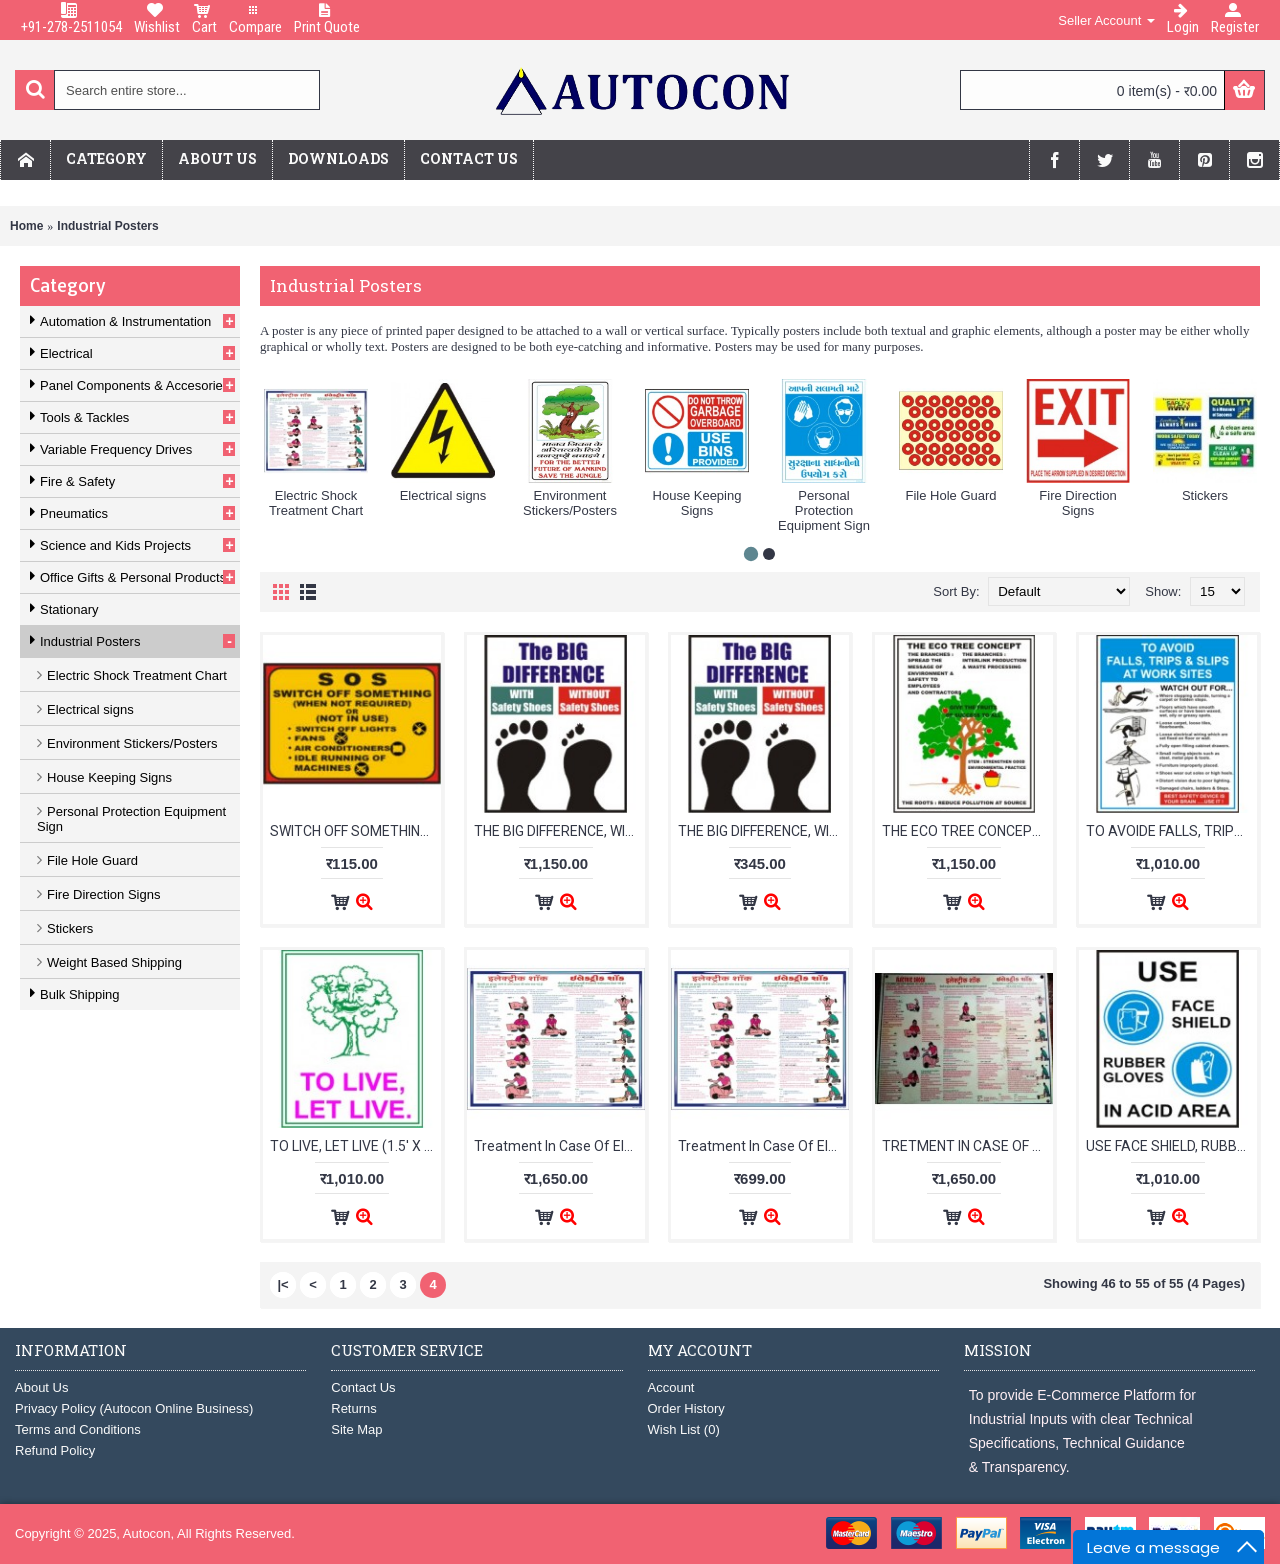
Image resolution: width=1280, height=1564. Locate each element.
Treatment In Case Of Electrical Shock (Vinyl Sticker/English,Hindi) (763, 1146)
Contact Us (363, 1387)
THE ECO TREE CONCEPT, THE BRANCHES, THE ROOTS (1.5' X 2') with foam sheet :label (967, 831)
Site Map (356, 1429)
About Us (41, 1387)
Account (671, 1387)
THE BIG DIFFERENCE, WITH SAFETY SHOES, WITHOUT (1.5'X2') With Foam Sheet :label (559, 831)
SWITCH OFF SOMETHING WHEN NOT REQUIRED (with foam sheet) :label (355, 831)
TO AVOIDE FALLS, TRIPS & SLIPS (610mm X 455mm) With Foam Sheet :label (1171, 831)
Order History (686, 1408)
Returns (354, 1408)
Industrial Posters (107, 226)
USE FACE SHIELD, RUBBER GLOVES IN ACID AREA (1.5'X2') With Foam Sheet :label (1171, 1146)
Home (26, 226)
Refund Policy (55, 1450)
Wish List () (684, 1429)
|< (282, 1284)
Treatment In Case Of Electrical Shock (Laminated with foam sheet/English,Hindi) (559, 1146)
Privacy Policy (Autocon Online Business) (134, 1408)
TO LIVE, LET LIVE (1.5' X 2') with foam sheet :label (355, 1146)
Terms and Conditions (78, 1429)
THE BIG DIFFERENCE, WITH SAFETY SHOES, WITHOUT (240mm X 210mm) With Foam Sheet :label (763, 831)
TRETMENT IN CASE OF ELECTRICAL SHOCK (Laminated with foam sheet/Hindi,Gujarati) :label (967, 1146)
